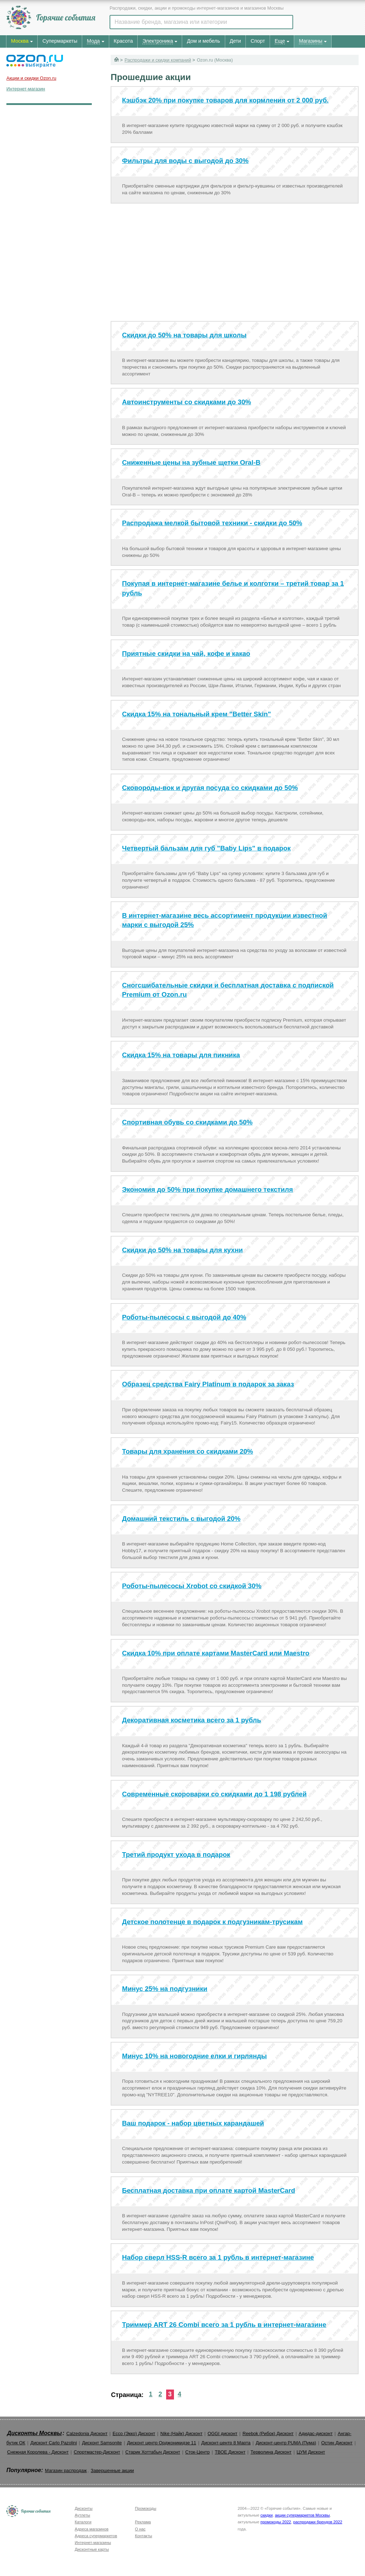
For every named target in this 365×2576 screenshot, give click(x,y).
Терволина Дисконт (270, 2452)
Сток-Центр (197, 2452)
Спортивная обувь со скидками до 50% (187, 1122)
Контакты (143, 2536)
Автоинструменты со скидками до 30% (186, 402)
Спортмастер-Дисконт (97, 2452)
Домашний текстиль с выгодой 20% (181, 1518)
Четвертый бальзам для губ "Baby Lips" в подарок (206, 848)
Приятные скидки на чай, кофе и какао (186, 653)
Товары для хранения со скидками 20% (187, 1451)
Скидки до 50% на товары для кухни (182, 1250)
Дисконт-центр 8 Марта (225, 2442)
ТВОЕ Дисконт (230, 2452)
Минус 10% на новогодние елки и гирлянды (194, 2056)
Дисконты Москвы (34, 2433)
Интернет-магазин (25, 88)
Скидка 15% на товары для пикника (181, 1055)
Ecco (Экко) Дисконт (133, 2433)
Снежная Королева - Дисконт (38, 2452)
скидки (266, 2515)
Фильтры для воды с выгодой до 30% (185, 160)
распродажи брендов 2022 (317, 2522)
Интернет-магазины (93, 2542)
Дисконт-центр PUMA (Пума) (286, 2442)
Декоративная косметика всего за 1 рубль (191, 1720)
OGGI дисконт (222, 2433)
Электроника (157, 41)
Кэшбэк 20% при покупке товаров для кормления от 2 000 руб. (225, 100)
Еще (280, 41)
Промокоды (145, 2508)
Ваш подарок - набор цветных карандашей (193, 2123)
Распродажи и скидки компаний (158, 60)
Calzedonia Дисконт (86, 2433)
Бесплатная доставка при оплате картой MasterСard (208, 2190)
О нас (140, 2529)
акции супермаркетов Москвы (302, 2515)
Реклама (143, 2522)
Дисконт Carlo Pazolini (53, 2442)
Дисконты (83, 2508)
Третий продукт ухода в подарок (176, 1854)
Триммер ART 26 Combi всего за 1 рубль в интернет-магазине (224, 2324)
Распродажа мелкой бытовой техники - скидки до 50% (212, 523)
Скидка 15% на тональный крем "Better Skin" (196, 714)
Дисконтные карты (92, 2549)
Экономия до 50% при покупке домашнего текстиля (207, 1189)
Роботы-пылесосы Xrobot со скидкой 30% (191, 1586)
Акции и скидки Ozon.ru (31, 78)
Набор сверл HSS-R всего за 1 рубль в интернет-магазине (218, 2257)
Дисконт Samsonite (102, 2442)
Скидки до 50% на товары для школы (184, 335)
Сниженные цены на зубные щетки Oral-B (191, 462)
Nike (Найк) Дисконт (181, 2433)
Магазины (310, 41)
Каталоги (83, 2522)
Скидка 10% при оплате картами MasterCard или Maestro (216, 1653)
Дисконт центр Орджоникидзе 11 (161, 2442)
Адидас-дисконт (316, 2433)
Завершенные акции (112, 2470)
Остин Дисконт (337, 2442)
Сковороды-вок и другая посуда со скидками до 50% (210, 787)
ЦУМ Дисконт (311, 2452)
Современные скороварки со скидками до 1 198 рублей (214, 1794)
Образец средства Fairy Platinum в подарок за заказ (208, 1384)
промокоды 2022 (275, 2522)
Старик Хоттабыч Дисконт (152, 2452)
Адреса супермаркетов (96, 2536)
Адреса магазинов (92, 2529)
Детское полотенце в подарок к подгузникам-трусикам (212, 1922)
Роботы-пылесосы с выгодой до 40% (184, 1317)
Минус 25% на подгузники (164, 1988)
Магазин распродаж (66, 2470)
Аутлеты (82, 2515)
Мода (93, 41)
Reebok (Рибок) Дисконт (268, 2433)
